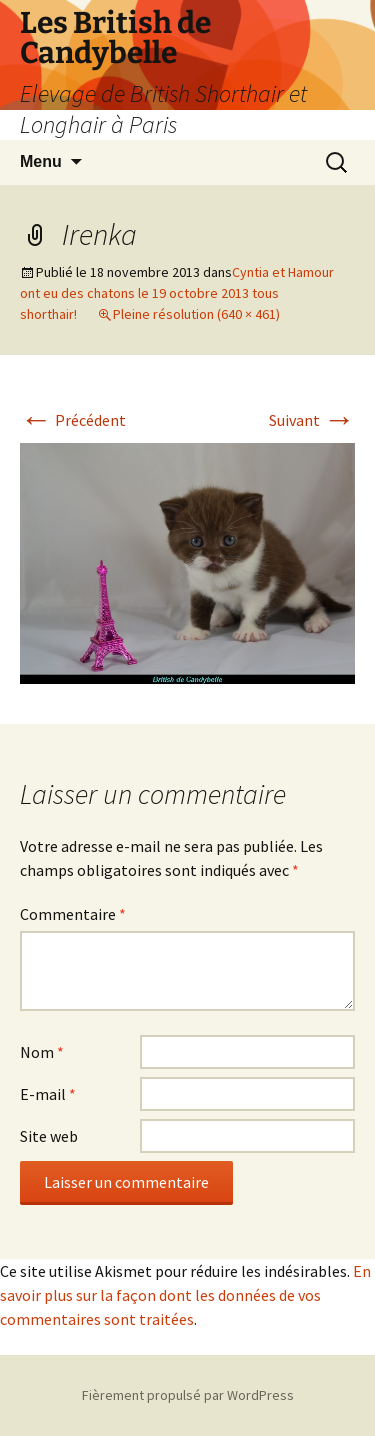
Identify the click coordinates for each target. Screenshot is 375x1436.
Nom (42, 1052)
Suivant (312, 420)
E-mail (48, 1094)
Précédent (73, 420)
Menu (41, 161)
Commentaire (73, 914)
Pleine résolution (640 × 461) (196, 314)
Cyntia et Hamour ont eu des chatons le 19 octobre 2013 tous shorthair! (177, 293)
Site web (49, 1136)
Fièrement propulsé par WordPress (188, 1395)
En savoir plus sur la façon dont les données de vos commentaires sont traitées (185, 1295)
